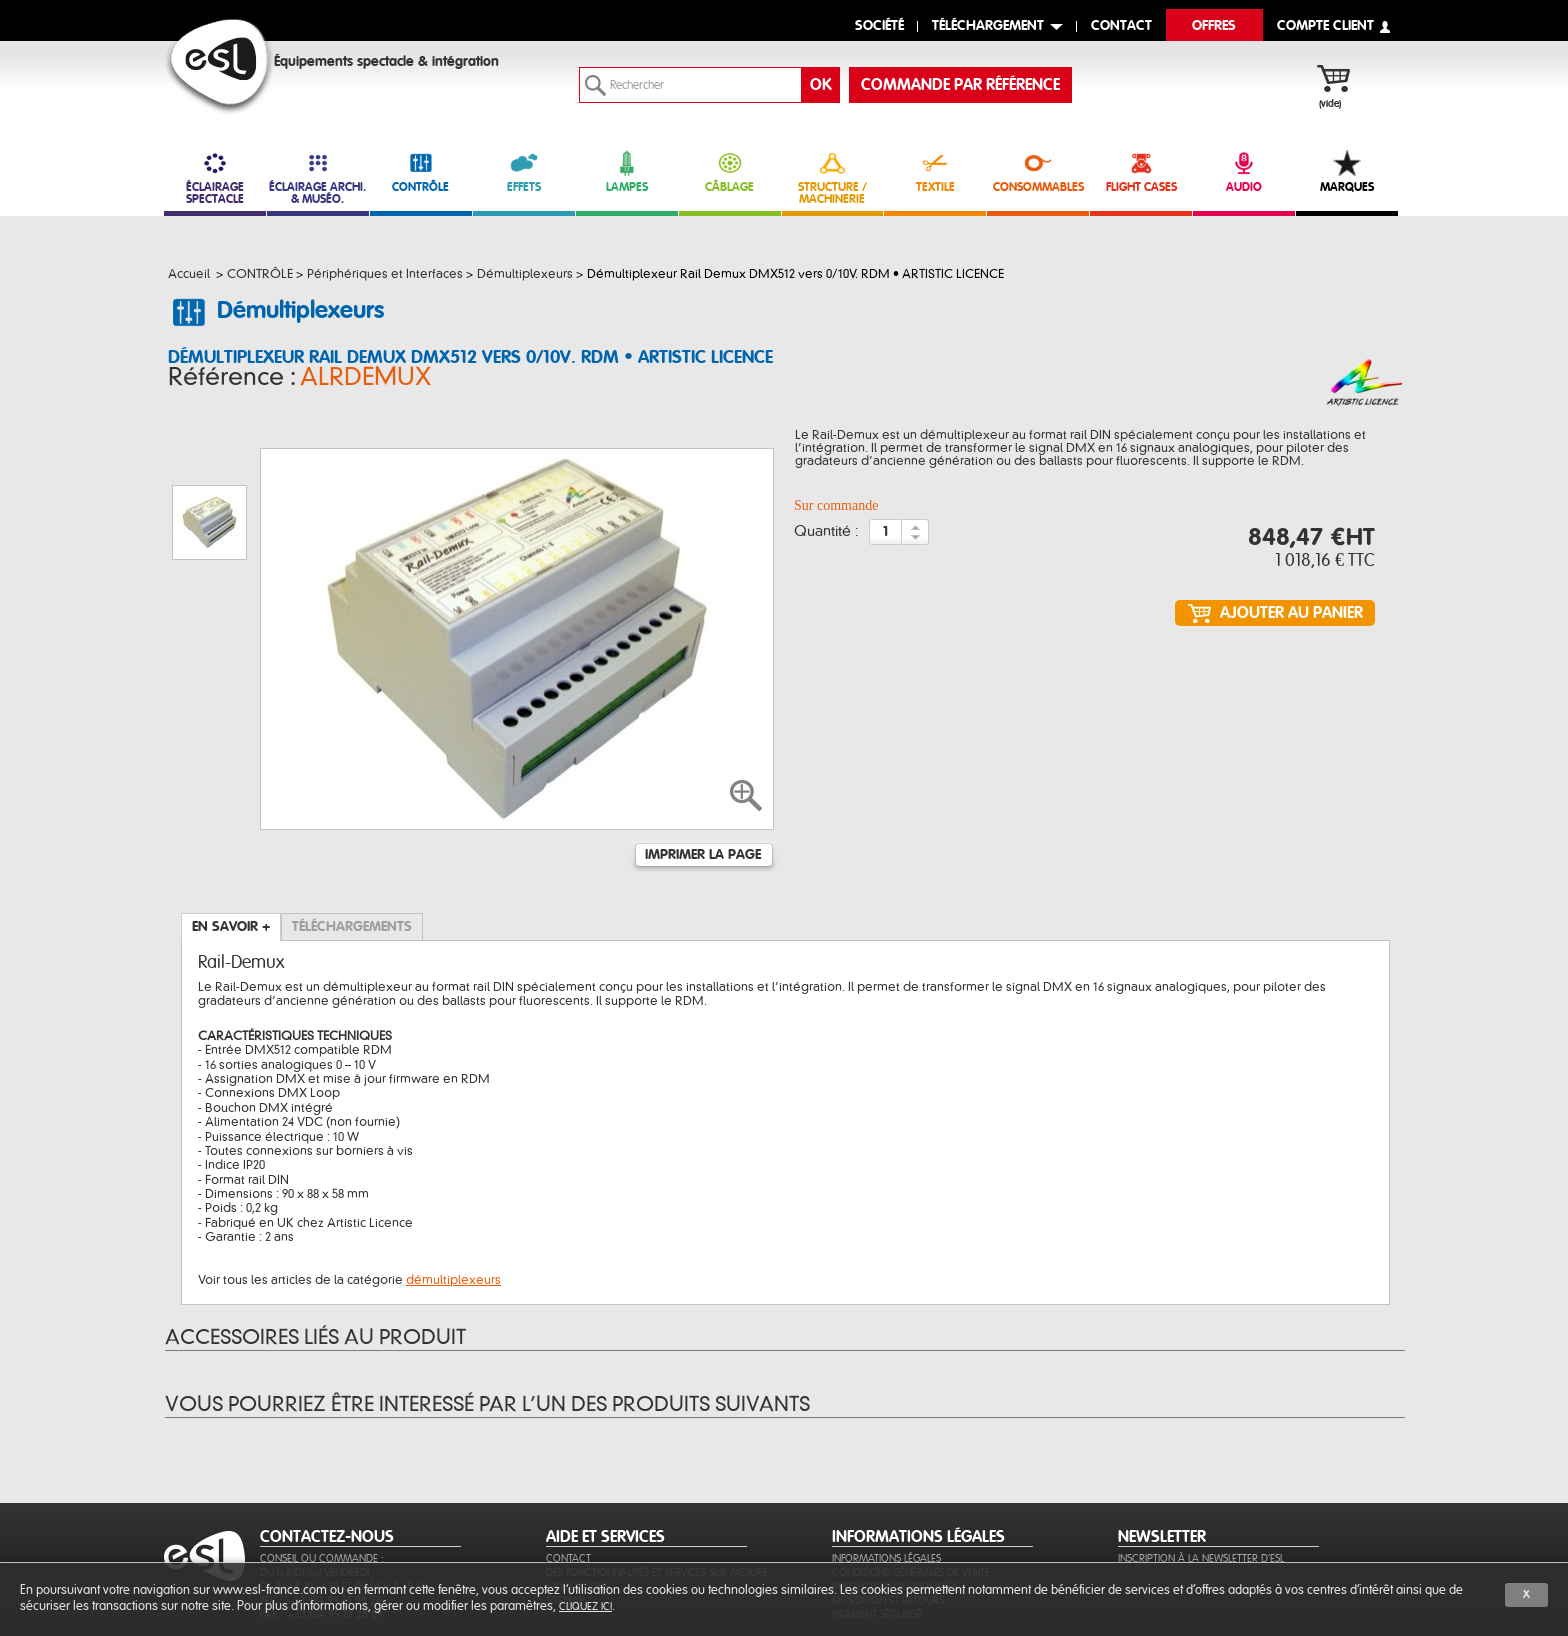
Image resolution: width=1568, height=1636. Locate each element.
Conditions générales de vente (911, 1475)
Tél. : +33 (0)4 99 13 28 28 (321, 1503)
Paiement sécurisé (877, 1517)
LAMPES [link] (627, 171)
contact (1121, 26)
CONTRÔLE (421, 171)
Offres (1214, 26)
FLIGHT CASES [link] (1141, 171)
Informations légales (886, 1461)
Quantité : (826, 538)
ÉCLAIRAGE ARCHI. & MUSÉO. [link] (318, 177)
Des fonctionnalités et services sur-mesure (657, 1475)
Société (879, 26)
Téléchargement (988, 26)
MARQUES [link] (1347, 171)
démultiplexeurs (453, 1183)
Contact (568, 1461)
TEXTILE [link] (935, 171)
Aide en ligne (578, 1489)
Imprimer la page (703, 758)
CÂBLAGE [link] (730, 171)
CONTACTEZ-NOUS (327, 1440)
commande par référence (960, 85)
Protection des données (895, 1489)
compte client (1325, 26)
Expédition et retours (888, 1503)
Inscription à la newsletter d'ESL (1201, 1461)
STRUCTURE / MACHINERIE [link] (833, 177)
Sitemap (565, 1503)
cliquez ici (585, 1606)
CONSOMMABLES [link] (1038, 171)
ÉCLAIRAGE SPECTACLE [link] (215, 177)
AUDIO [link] (1244, 171)
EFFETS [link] (524, 171)
